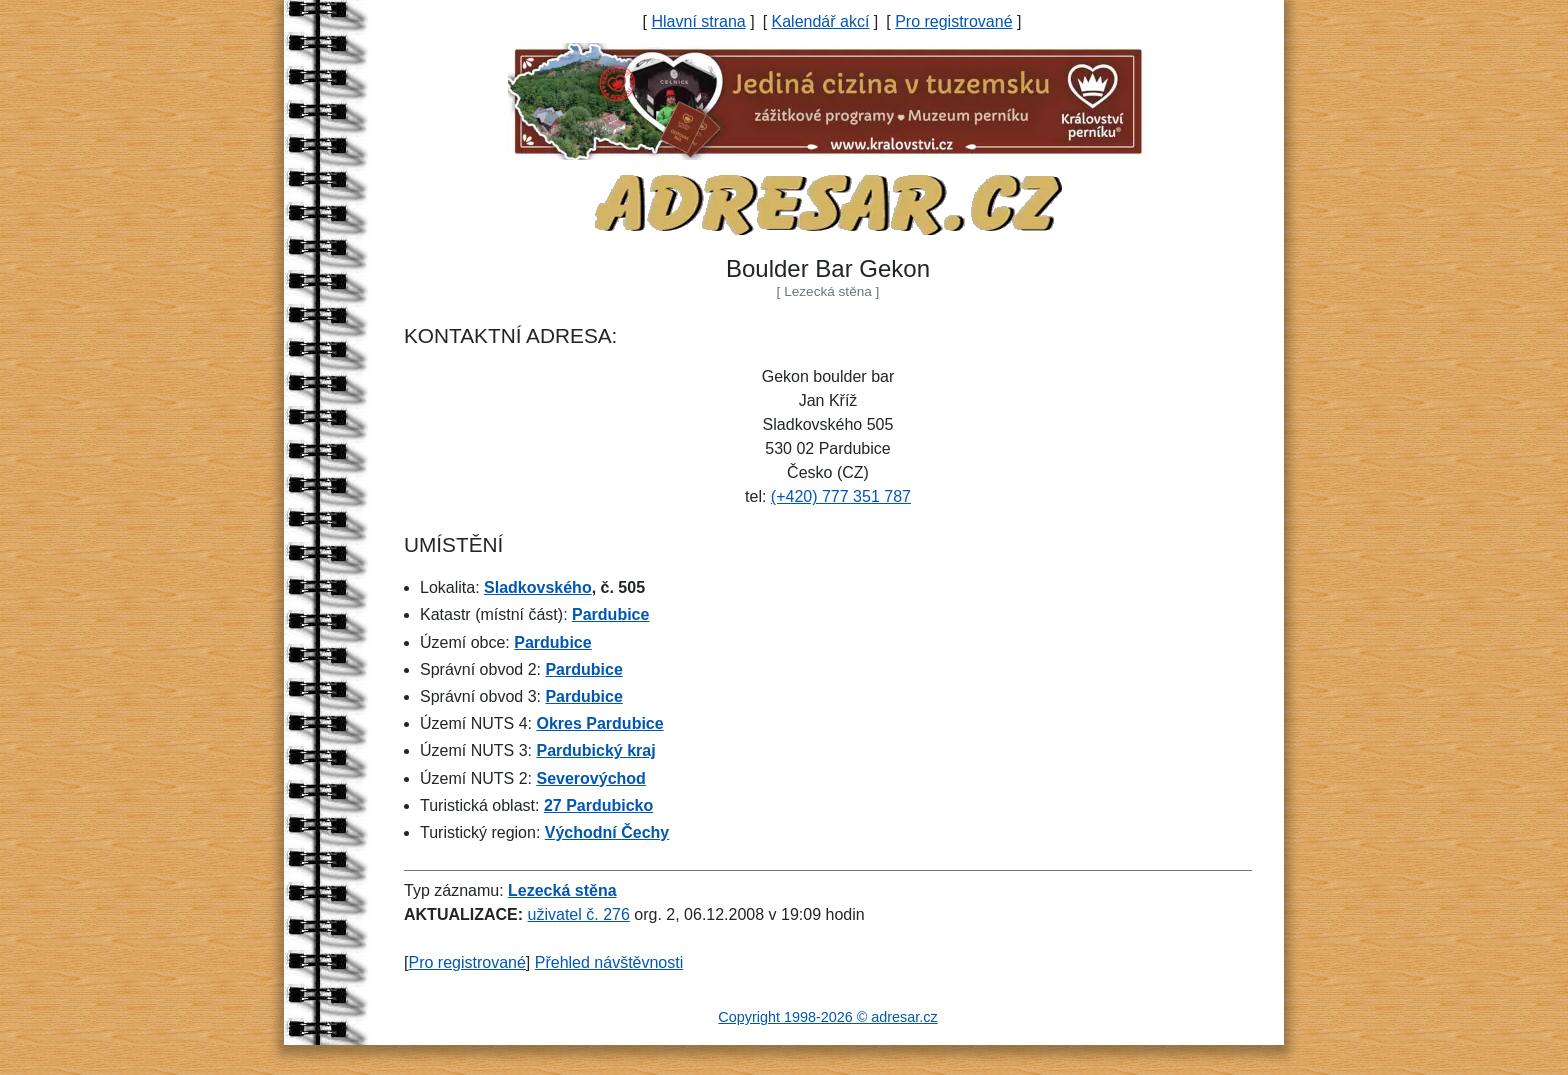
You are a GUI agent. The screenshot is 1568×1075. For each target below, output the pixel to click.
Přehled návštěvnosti (609, 962)
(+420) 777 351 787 (841, 496)
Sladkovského (538, 587)
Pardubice (610, 614)
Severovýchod (590, 778)
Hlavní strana (698, 21)
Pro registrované (953, 21)
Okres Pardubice (599, 723)
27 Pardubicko (598, 805)
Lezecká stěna (562, 890)
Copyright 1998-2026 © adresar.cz (827, 1017)
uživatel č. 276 (579, 914)
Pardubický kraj (595, 750)
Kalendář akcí (821, 21)
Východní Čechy (607, 832)
